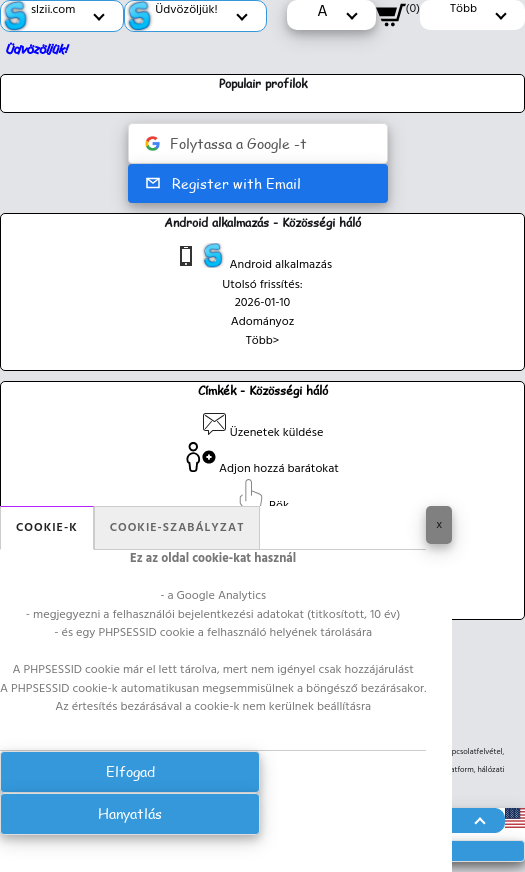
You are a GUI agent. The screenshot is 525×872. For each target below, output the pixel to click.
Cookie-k (47, 528)
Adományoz (263, 322)
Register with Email (222, 183)
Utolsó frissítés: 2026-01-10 (262, 294)
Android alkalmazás (253, 259)
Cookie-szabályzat (177, 528)
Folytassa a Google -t (226, 143)
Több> (263, 341)
